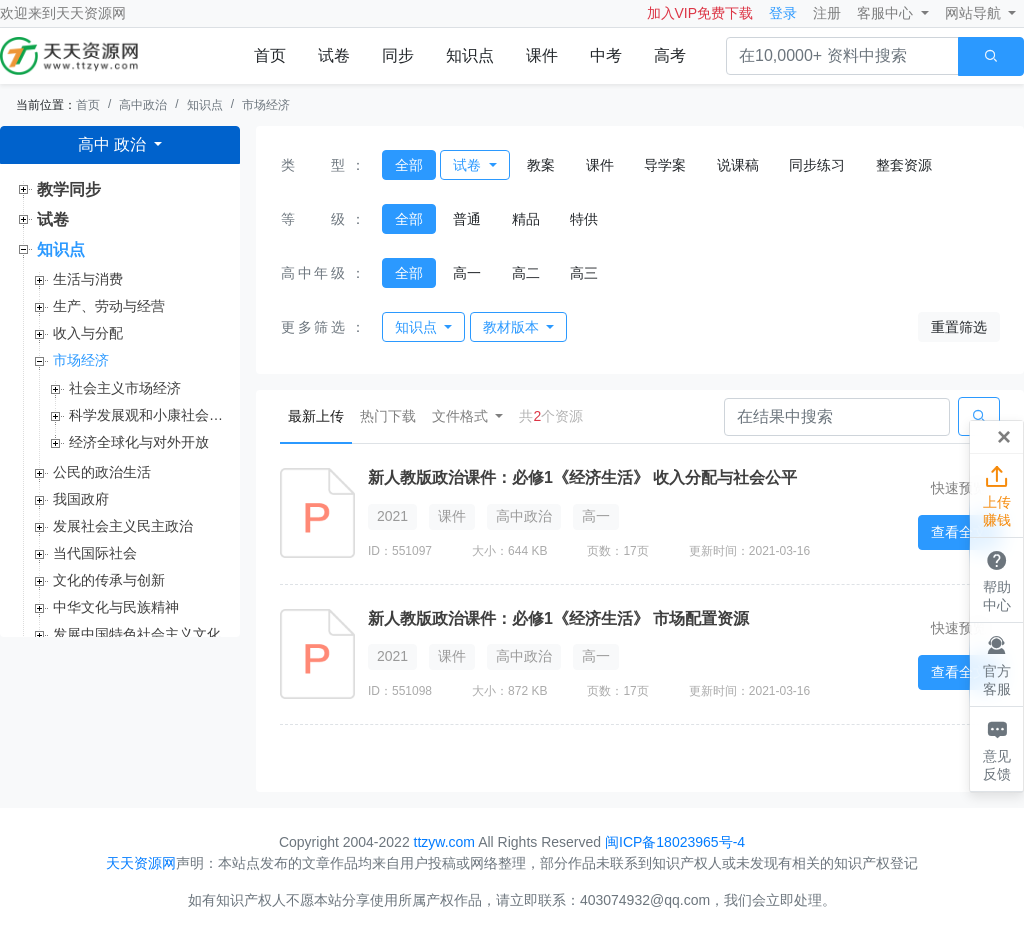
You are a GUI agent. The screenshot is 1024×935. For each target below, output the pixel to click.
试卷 (334, 55)
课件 (542, 55)
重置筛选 (959, 327)
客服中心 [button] (887, 13)
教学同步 (69, 189)
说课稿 (738, 165)
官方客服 (996, 664)
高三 (584, 273)
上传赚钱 (996, 495)
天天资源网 (91, 13)
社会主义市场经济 (125, 388)
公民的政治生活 (102, 472)
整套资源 (904, 165)
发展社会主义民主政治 (123, 526)
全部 (409, 165)
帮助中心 (996, 579)
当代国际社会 (95, 553)
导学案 (665, 165)
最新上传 (320, 414)
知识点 (470, 55)
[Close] (1004, 437)
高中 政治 (114, 144)
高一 (467, 273)
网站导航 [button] (975, 13)
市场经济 (266, 105)
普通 (467, 219)
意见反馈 (996, 748)
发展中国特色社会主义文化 (137, 634)
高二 (526, 273)
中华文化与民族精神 (116, 607)
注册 (827, 13)
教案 (541, 165)
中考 (606, 55)
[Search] (837, 417)
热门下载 (388, 416)
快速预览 (959, 488)
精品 (526, 219)
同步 (398, 55)
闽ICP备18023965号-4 (675, 842)
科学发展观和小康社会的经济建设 (146, 415)
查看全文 (959, 532)
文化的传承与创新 (109, 580)
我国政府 (81, 499)
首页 (270, 55)
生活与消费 (88, 279)
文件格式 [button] (462, 416)
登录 (783, 13)
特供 (584, 219)
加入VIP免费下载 (700, 13)
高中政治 (143, 105)
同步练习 (817, 165)
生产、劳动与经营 (109, 306)
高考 (670, 55)
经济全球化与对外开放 (139, 442)
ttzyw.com (444, 842)
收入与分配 (88, 333)
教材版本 (513, 327)
